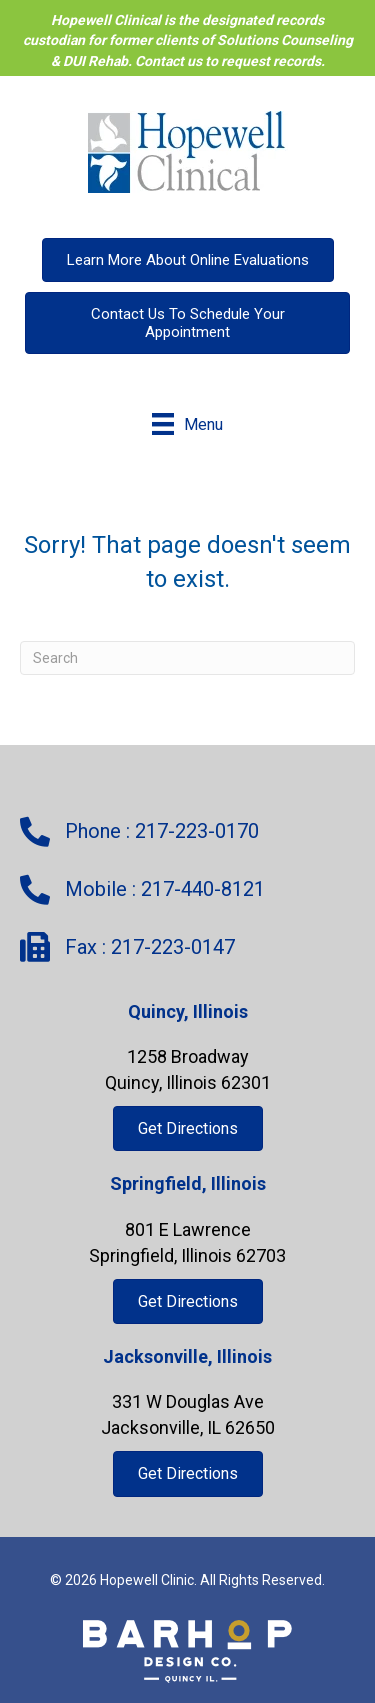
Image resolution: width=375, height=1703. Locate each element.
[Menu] (187, 424)
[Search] (187, 658)
